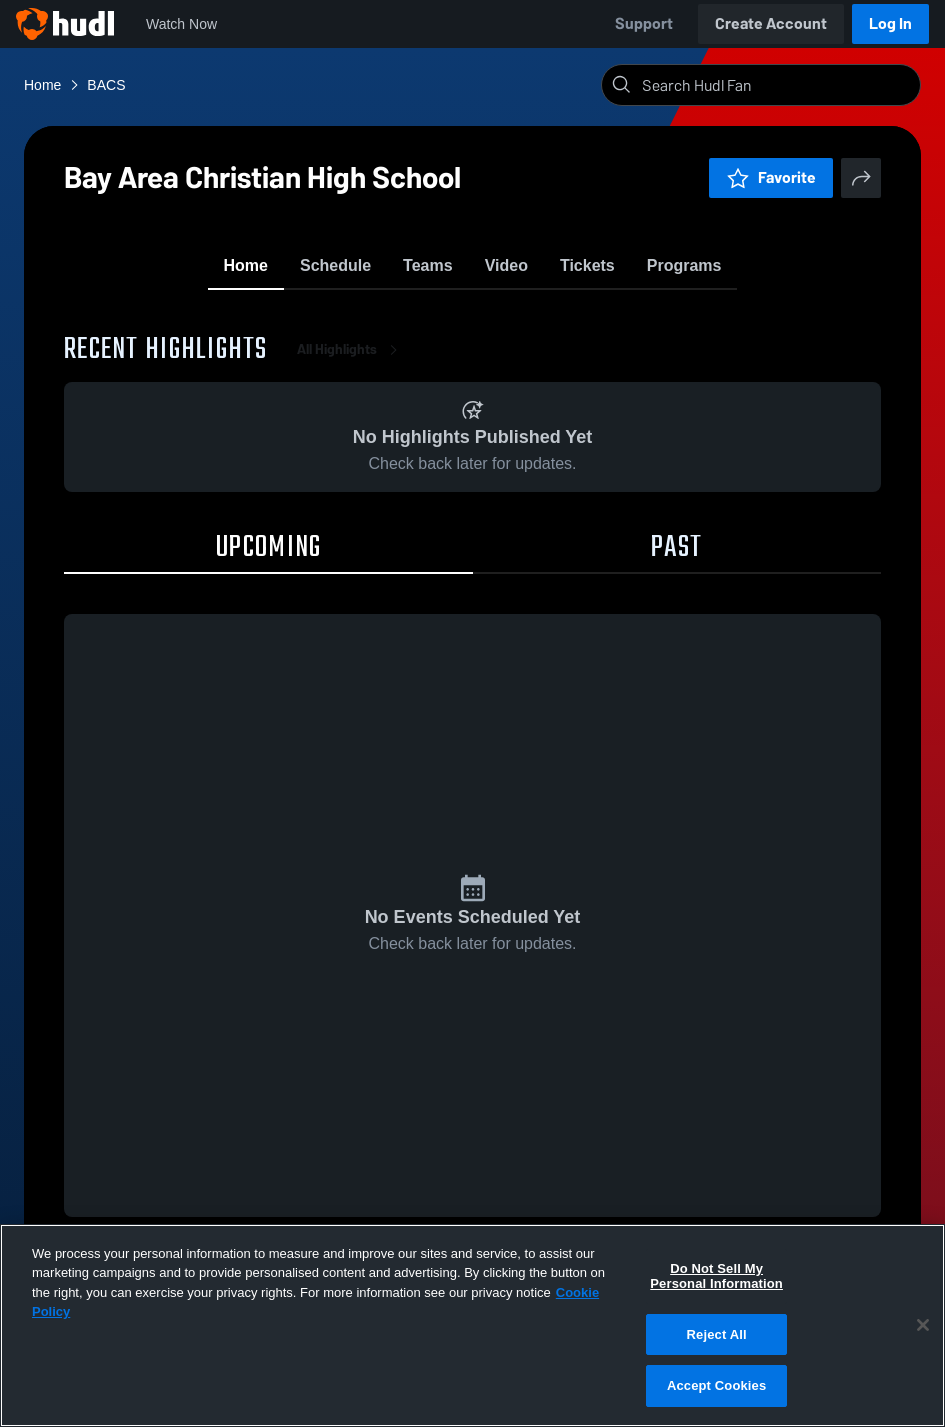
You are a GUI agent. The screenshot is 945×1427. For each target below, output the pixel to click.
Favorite (771, 177)
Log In (890, 23)
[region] (472, 1325)
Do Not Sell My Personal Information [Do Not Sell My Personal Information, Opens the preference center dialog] (716, 1276)
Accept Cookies (716, 1385)
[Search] (777, 85)
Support (644, 23)
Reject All (717, 1334)
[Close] (923, 1325)
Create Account (771, 23)
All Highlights (351, 359)
